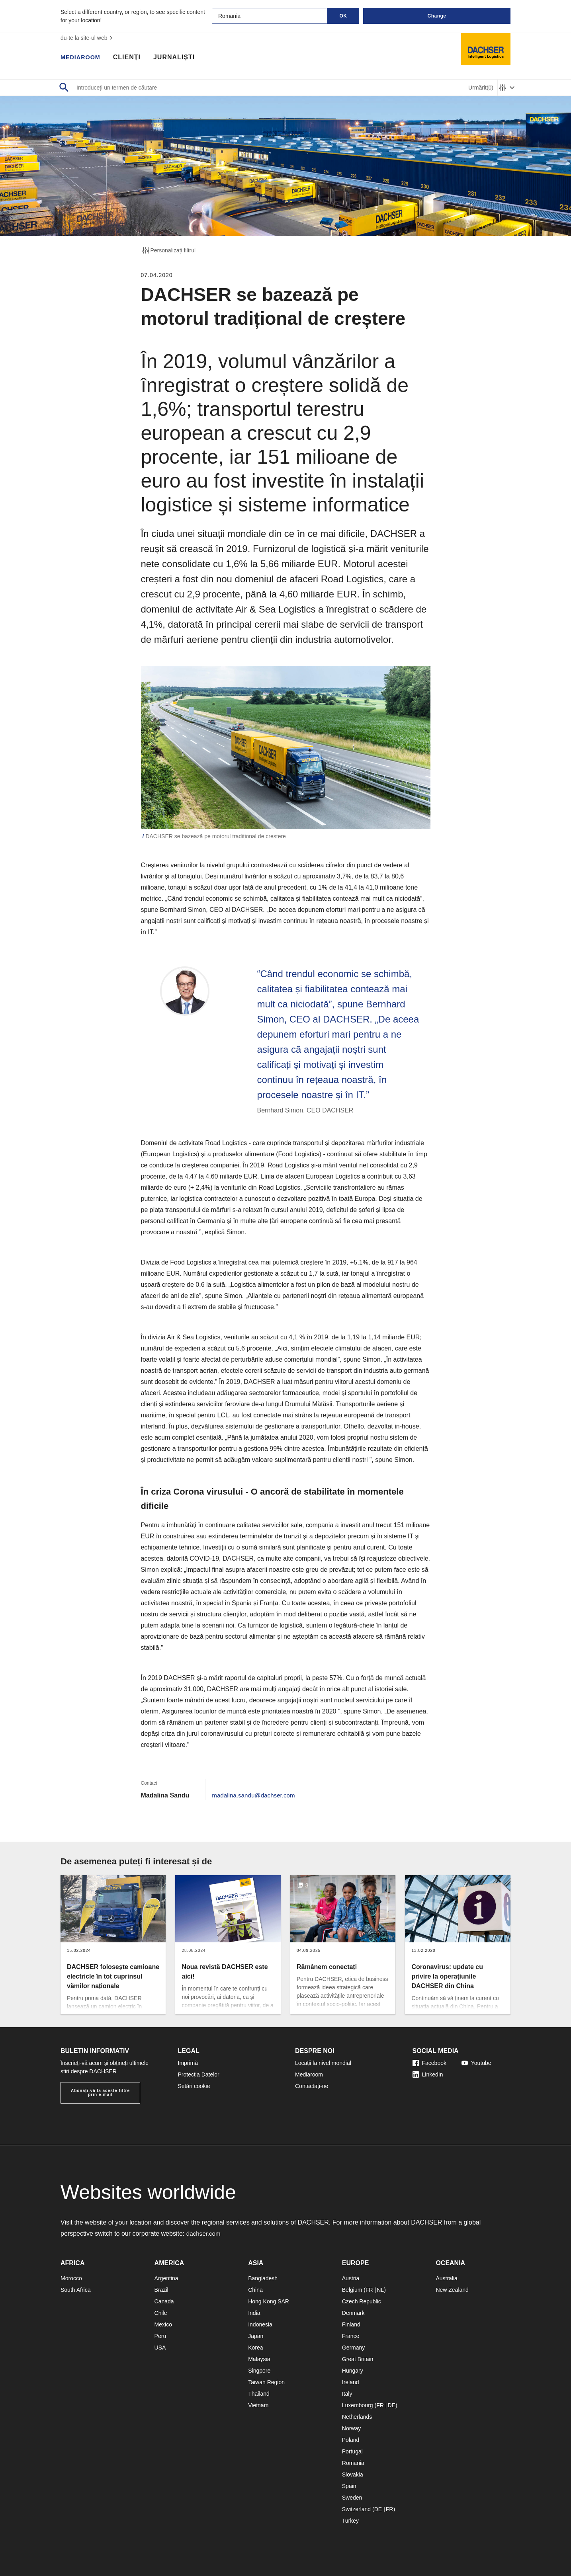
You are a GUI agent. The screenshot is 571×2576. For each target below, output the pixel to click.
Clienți (131, 58)
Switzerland (356, 2509)
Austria (351, 2278)
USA (160, 2347)
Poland (351, 2440)
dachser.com (204, 2233)
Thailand (259, 2394)
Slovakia (352, 2474)
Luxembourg (357, 2405)
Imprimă (188, 2063)
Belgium (352, 2290)
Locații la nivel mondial (323, 2063)
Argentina (166, 2278)
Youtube (476, 2063)
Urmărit (480, 88)
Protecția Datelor (198, 2074)
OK (343, 16)
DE (391, 2405)
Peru (160, 2336)
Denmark (353, 2313)
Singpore (259, 2370)
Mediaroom (82, 58)
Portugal (352, 2451)
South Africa (76, 2290)
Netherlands (357, 2417)
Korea (255, 2347)
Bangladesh (263, 2278)
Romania (353, 2463)
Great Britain (357, 2359)
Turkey (350, 2520)
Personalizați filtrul (168, 250)
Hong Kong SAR (268, 2301)
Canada (164, 2301)
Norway (351, 2428)
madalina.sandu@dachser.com (255, 1795)
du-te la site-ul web (88, 37)
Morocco (71, 2278)
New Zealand (452, 2290)
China (255, 2290)
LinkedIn (428, 2074)
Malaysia (259, 2359)
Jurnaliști (178, 58)
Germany (353, 2347)
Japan (255, 2336)
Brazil (161, 2290)
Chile (160, 2313)
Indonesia (260, 2324)
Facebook (429, 2063)
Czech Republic (361, 2301)
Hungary (352, 2370)
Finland (351, 2324)
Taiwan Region (266, 2382)
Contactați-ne (311, 2086)
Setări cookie (194, 2086)
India (254, 2313)
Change (436, 16)
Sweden (352, 2497)
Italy (347, 2394)
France (351, 2336)
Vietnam (258, 2405)
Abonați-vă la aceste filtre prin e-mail (100, 2092)
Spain (349, 2486)
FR (369, 2290)
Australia (446, 2278)
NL (380, 2290)
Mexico (163, 2324)
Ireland (350, 2382)
